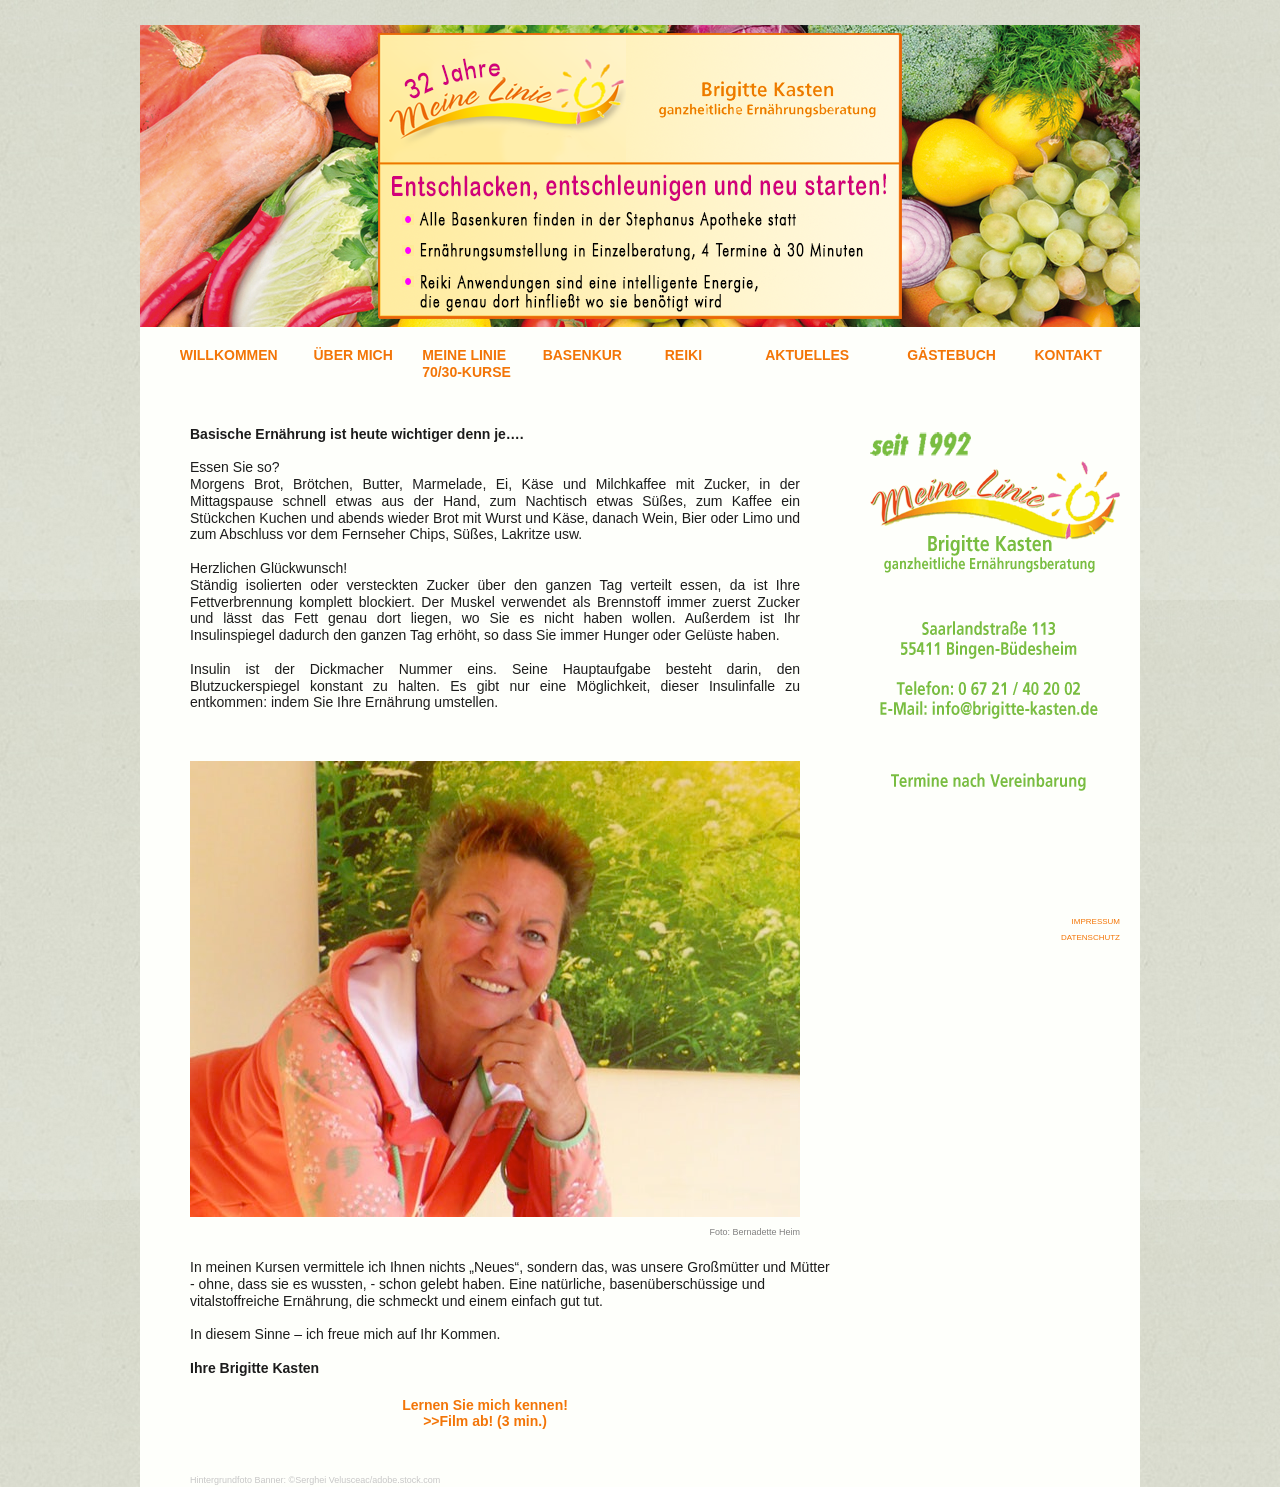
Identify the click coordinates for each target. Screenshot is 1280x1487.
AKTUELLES (807, 355)
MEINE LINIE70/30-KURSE (466, 363)
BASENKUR (582, 355)
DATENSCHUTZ (1090, 937)
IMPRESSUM (1096, 921)
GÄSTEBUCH (951, 355)
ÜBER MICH (352, 355)
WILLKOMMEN (229, 355)
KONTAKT (1067, 355)
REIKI (683, 355)
